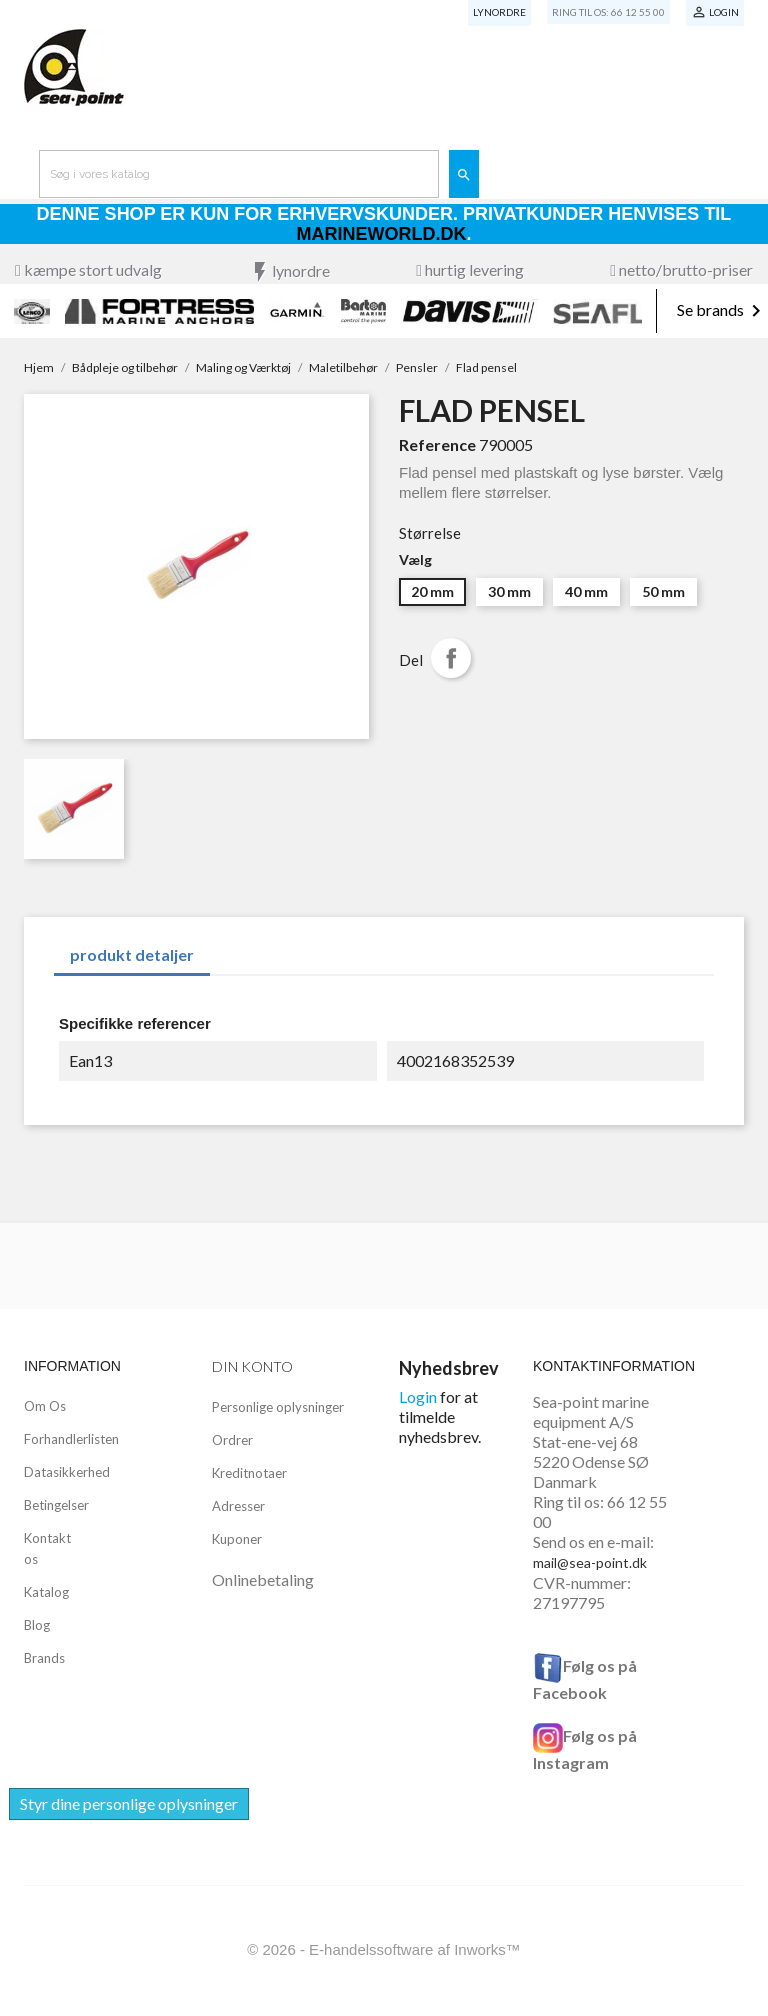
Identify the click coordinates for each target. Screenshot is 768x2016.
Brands (44, 1658)
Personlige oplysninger (278, 1407)
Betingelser (56, 1505)
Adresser (238, 1506)
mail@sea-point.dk (590, 1562)
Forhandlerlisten (71, 1439)
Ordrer (232, 1440)
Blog (37, 1625)
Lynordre (499, 12)
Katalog (46, 1592)
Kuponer (237, 1539)
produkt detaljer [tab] (132, 954)
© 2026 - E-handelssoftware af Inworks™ (384, 1949)
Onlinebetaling (263, 1579)
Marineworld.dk (382, 234)
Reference (437, 444)
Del (451, 658)
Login (418, 1396)
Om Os (45, 1406)
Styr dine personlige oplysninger (129, 1803)
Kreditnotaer (249, 1473)
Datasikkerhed (67, 1472)
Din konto (252, 1366)
